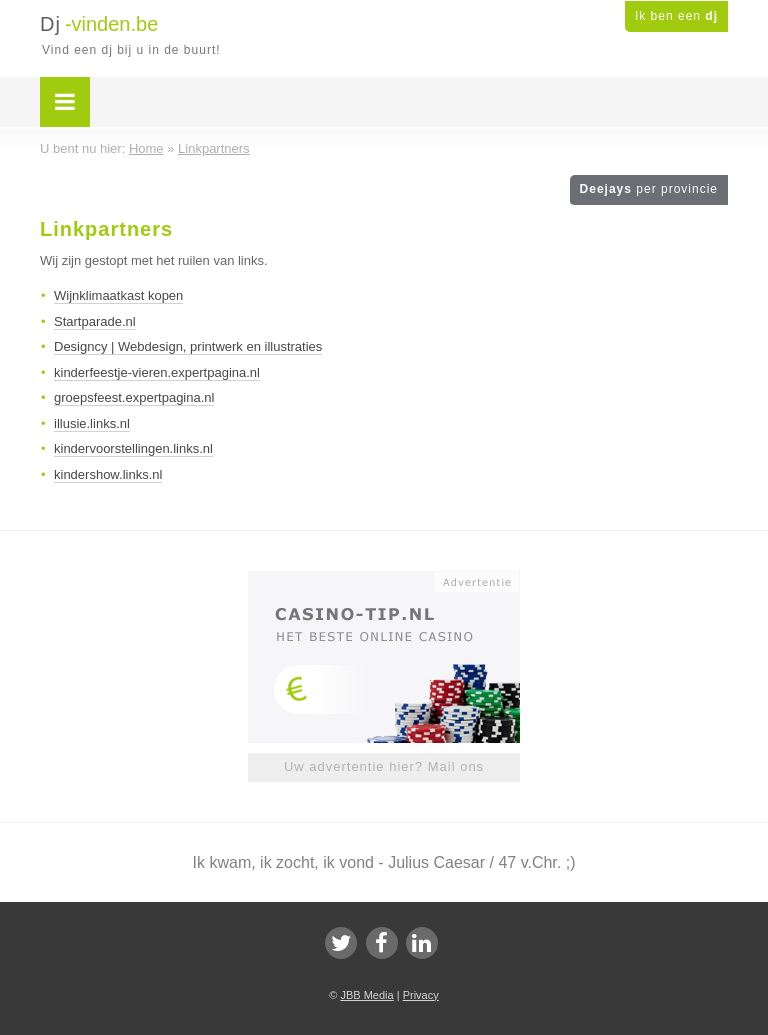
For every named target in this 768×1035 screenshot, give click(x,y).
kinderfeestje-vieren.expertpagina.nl (157, 372)
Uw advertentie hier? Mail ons (384, 766)
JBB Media (366, 995)
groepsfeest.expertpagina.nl (134, 397)
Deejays (649, 189)
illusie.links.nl (92, 423)
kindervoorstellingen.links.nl (133, 448)
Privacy (421, 995)
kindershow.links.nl (108, 474)
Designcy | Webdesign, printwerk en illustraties (188, 346)
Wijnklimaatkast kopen (118, 295)
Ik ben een (676, 16)
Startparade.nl (95, 321)
